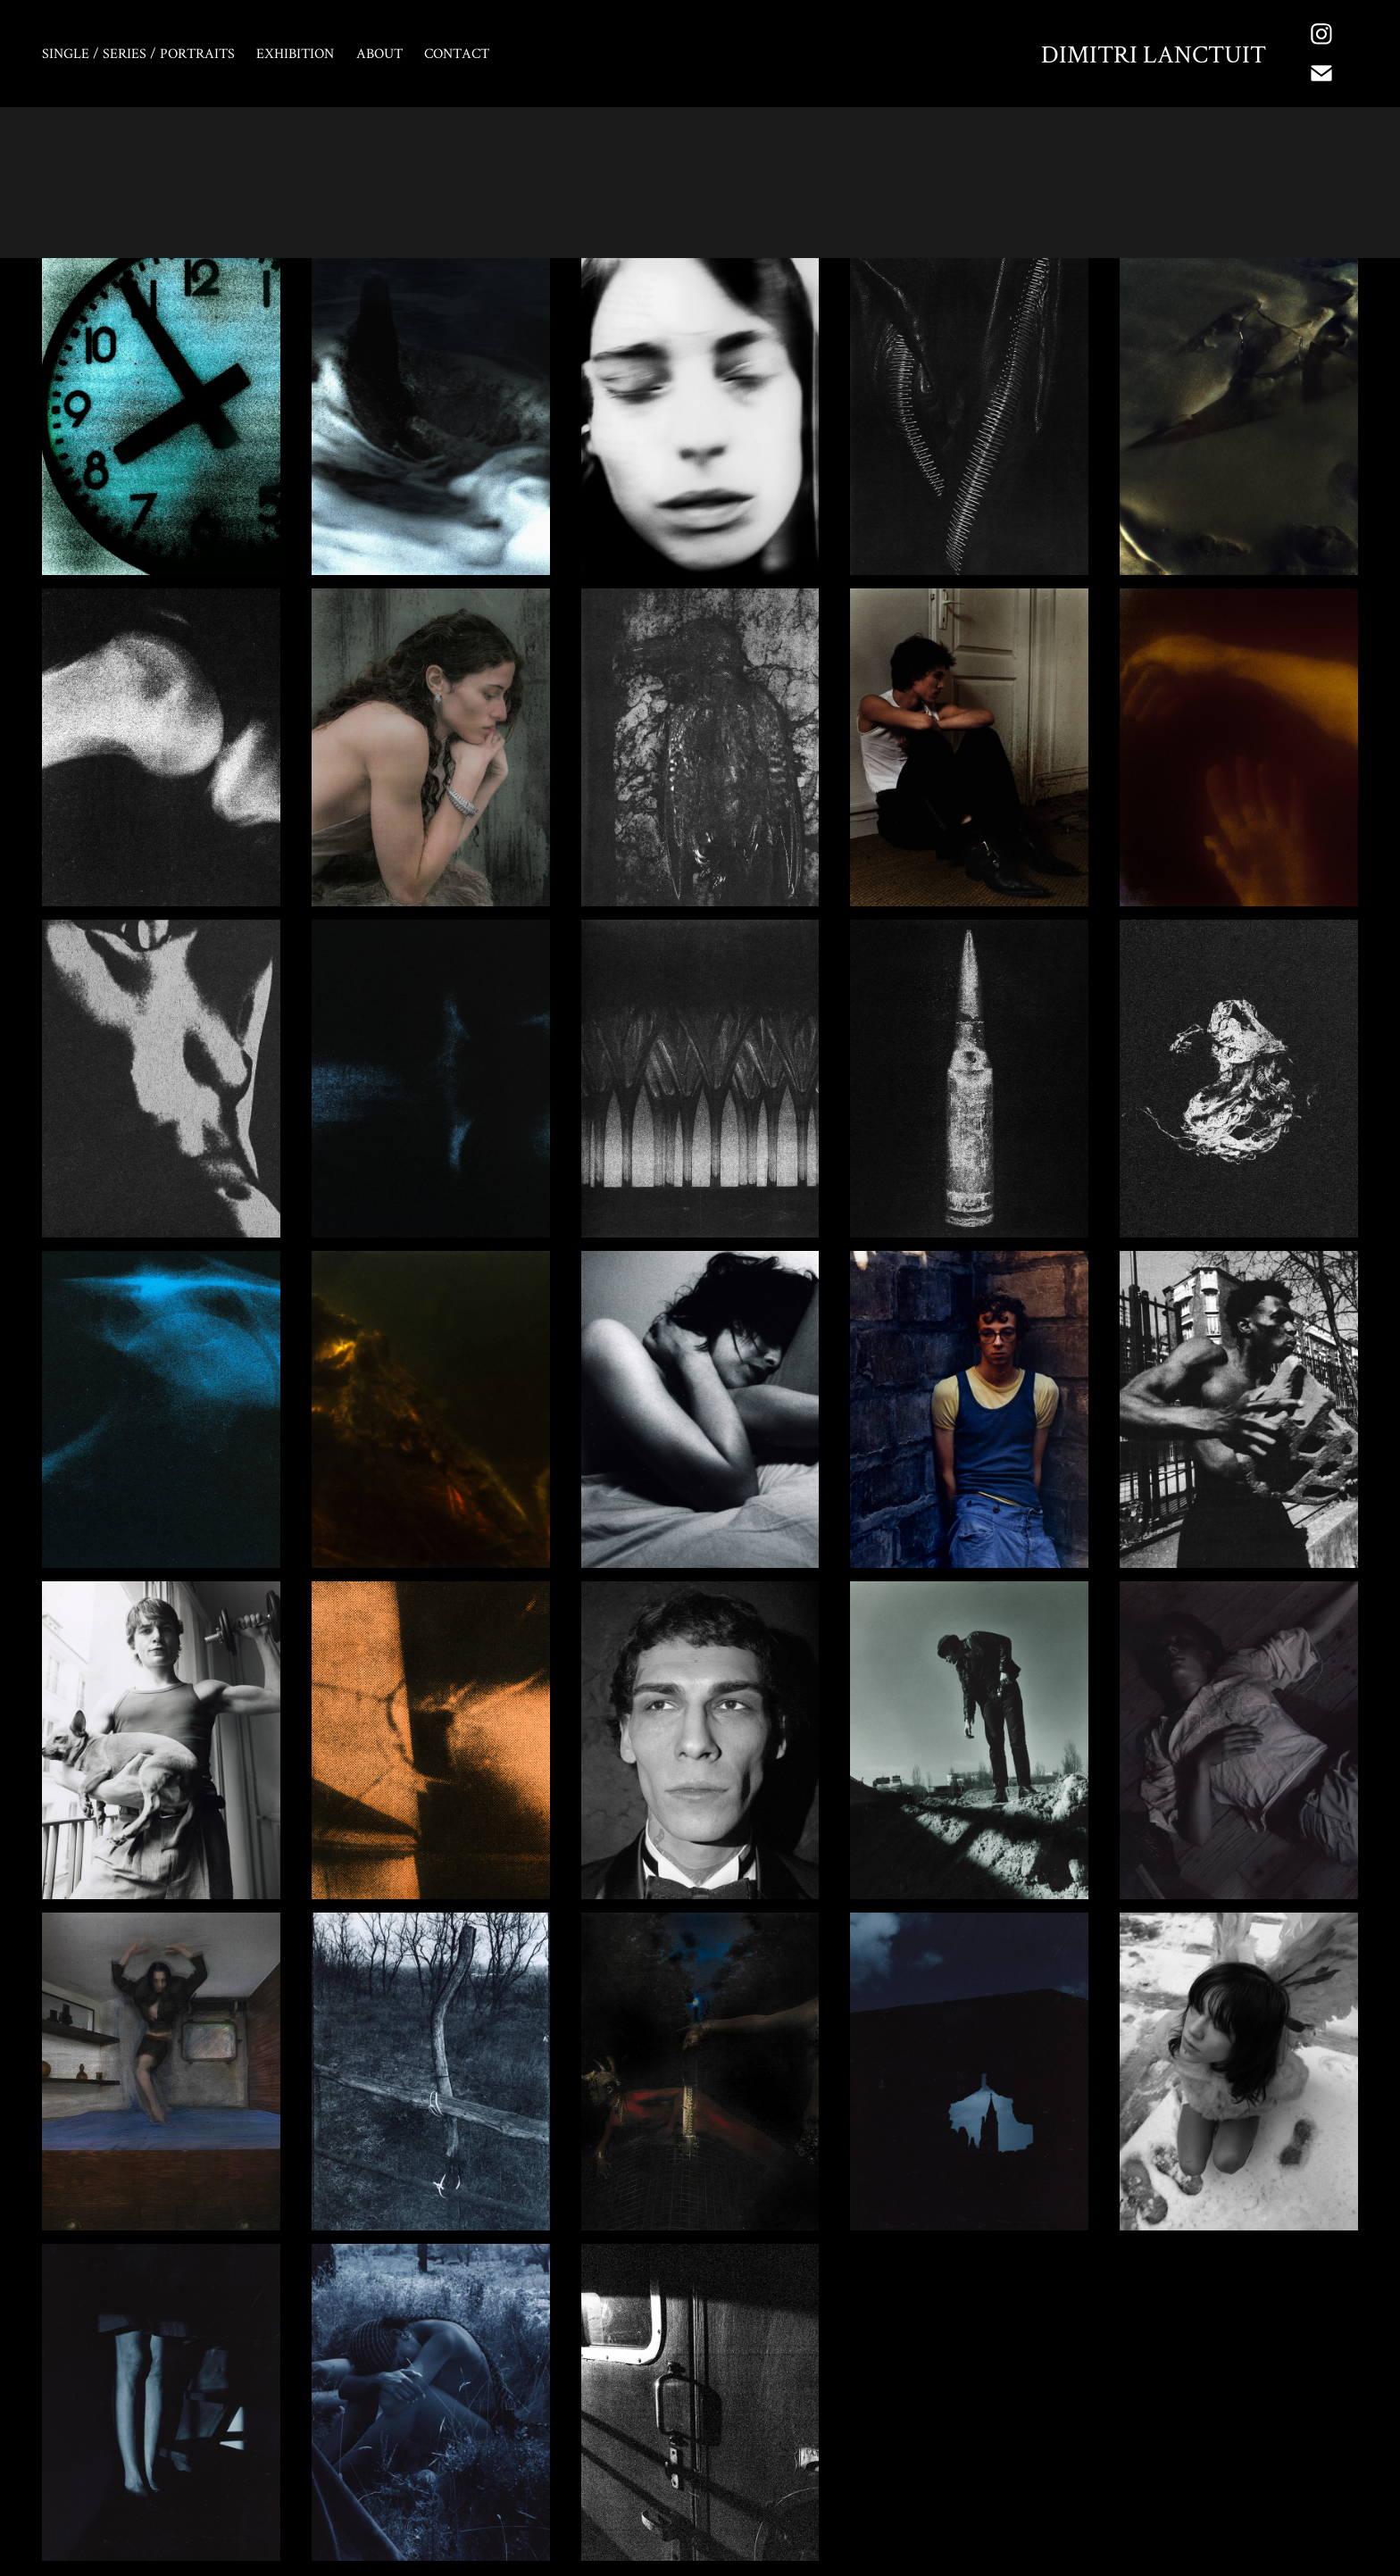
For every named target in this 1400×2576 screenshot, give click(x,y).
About (379, 53)
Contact (456, 53)
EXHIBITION (295, 53)
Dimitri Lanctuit (1153, 54)
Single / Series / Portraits (138, 53)
